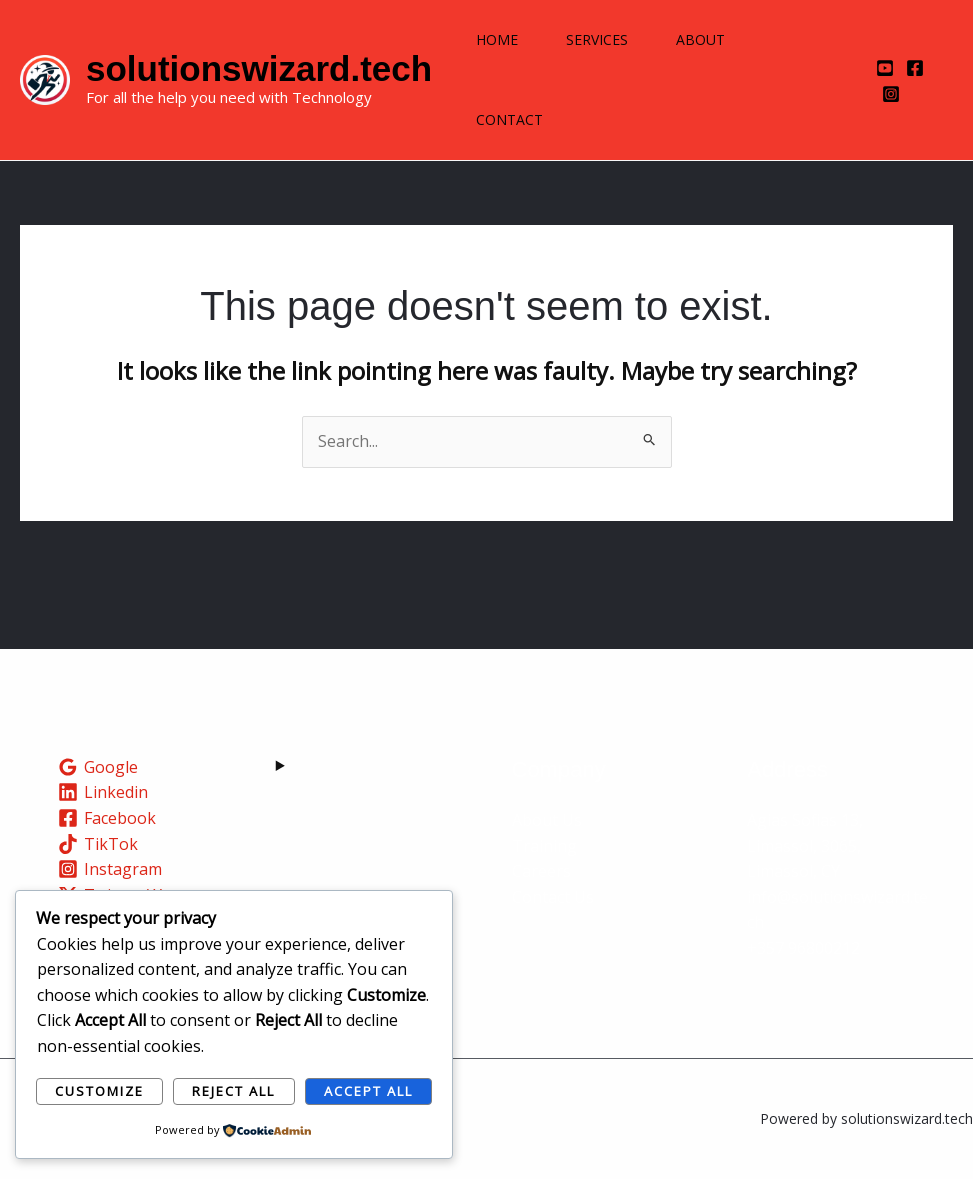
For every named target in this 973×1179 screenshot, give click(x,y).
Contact (509, 119)
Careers (541, 871)
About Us (547, 820)
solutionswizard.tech (259, 68)
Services (597, 39)
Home (497, 39)
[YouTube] (885, 68)
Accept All (368, 1091)
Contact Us (553, 897)
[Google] (98, 767)
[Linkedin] (103, 792)
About (700, 39)
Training (544, 846)
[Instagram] (891, 94)
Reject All (233, 1091)
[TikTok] (98, 844)
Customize (99, 1091)
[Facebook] (915, 68)
